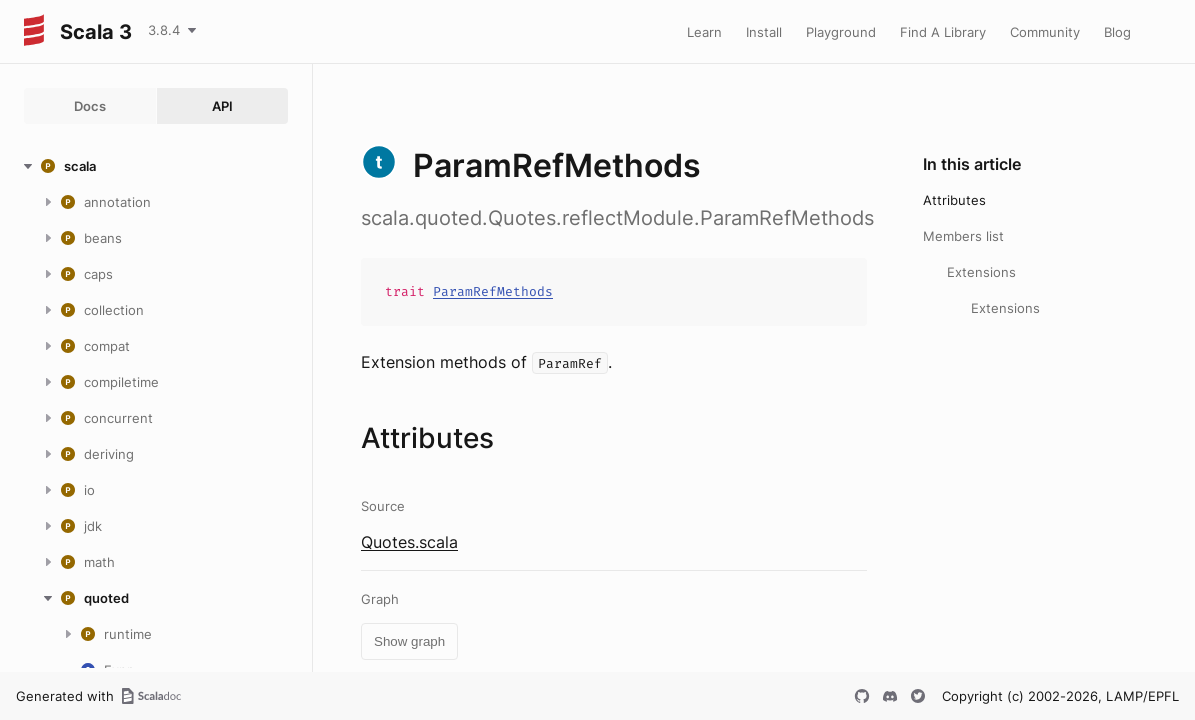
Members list (963, 236)
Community (1045, 32)
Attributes (954, 200)
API (222, 106)
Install (764, 32)
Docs (90, 106)
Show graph (409, 641)
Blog (1117, 32)
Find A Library (943, 32)
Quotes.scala (409, 542)
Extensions (981, 272)
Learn (704, 32)
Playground (841, 32)
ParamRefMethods (493, 291)
